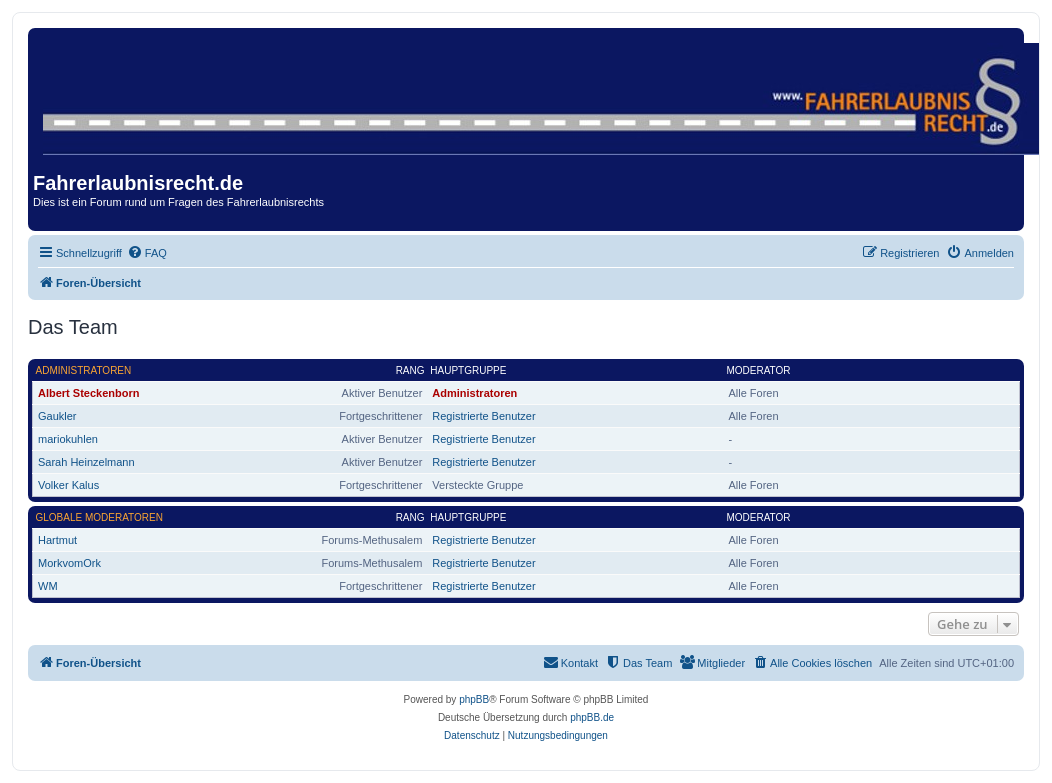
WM (48, 586)
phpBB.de (592, 717)
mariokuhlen (68, 439)
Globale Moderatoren (99, 517)
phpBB (474, 699)
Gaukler (57, 416)
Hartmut (57, 540)
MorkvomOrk (69, 563)
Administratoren (84, 370)
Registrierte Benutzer (483, 416)
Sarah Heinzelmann (86, 462)
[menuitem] (147, 253)
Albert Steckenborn (88, 393)
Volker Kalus (68, 485)
